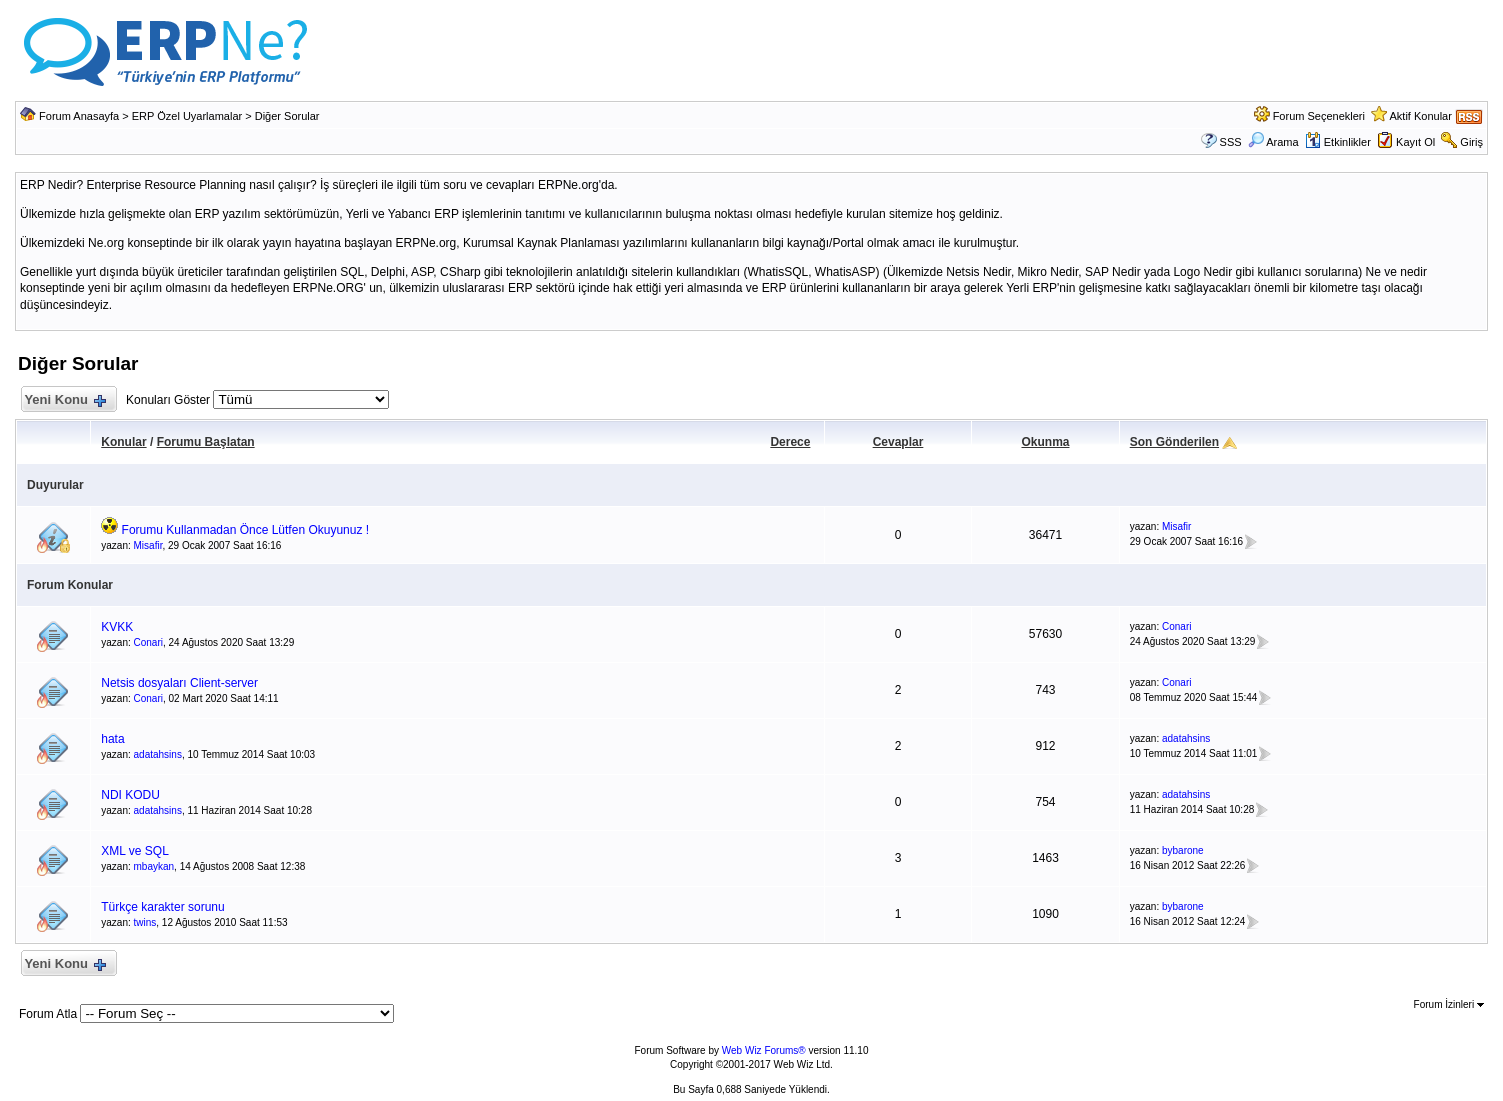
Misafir (148, 545)
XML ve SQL (135, 851)
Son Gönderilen (1174, 442)
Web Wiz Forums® (764, 1050)
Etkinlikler (1338, 142)
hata (112, 739)
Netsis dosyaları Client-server (179, 683)
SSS (1231, 142)
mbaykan (154, 866)
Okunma (1045, 442)
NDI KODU (130, 795)
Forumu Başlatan (206, 442)
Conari (148, 642)
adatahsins (158, 754)
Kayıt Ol (1415, 142)
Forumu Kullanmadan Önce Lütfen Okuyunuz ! (245, 530)
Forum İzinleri (1449, 1004)
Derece (790, 442)
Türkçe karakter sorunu (162, 907)
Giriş (1471, 142)
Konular (123, 442)
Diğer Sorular (287, 116)
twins (145, 922)
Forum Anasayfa (79, 116)
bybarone (1183, 850)
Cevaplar (898, 442)
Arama (1273, 142)
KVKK (117, 627)
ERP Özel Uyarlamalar (187, 116)
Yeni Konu (64, 400)
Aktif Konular (1421, 116)
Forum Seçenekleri (1319, 116)
